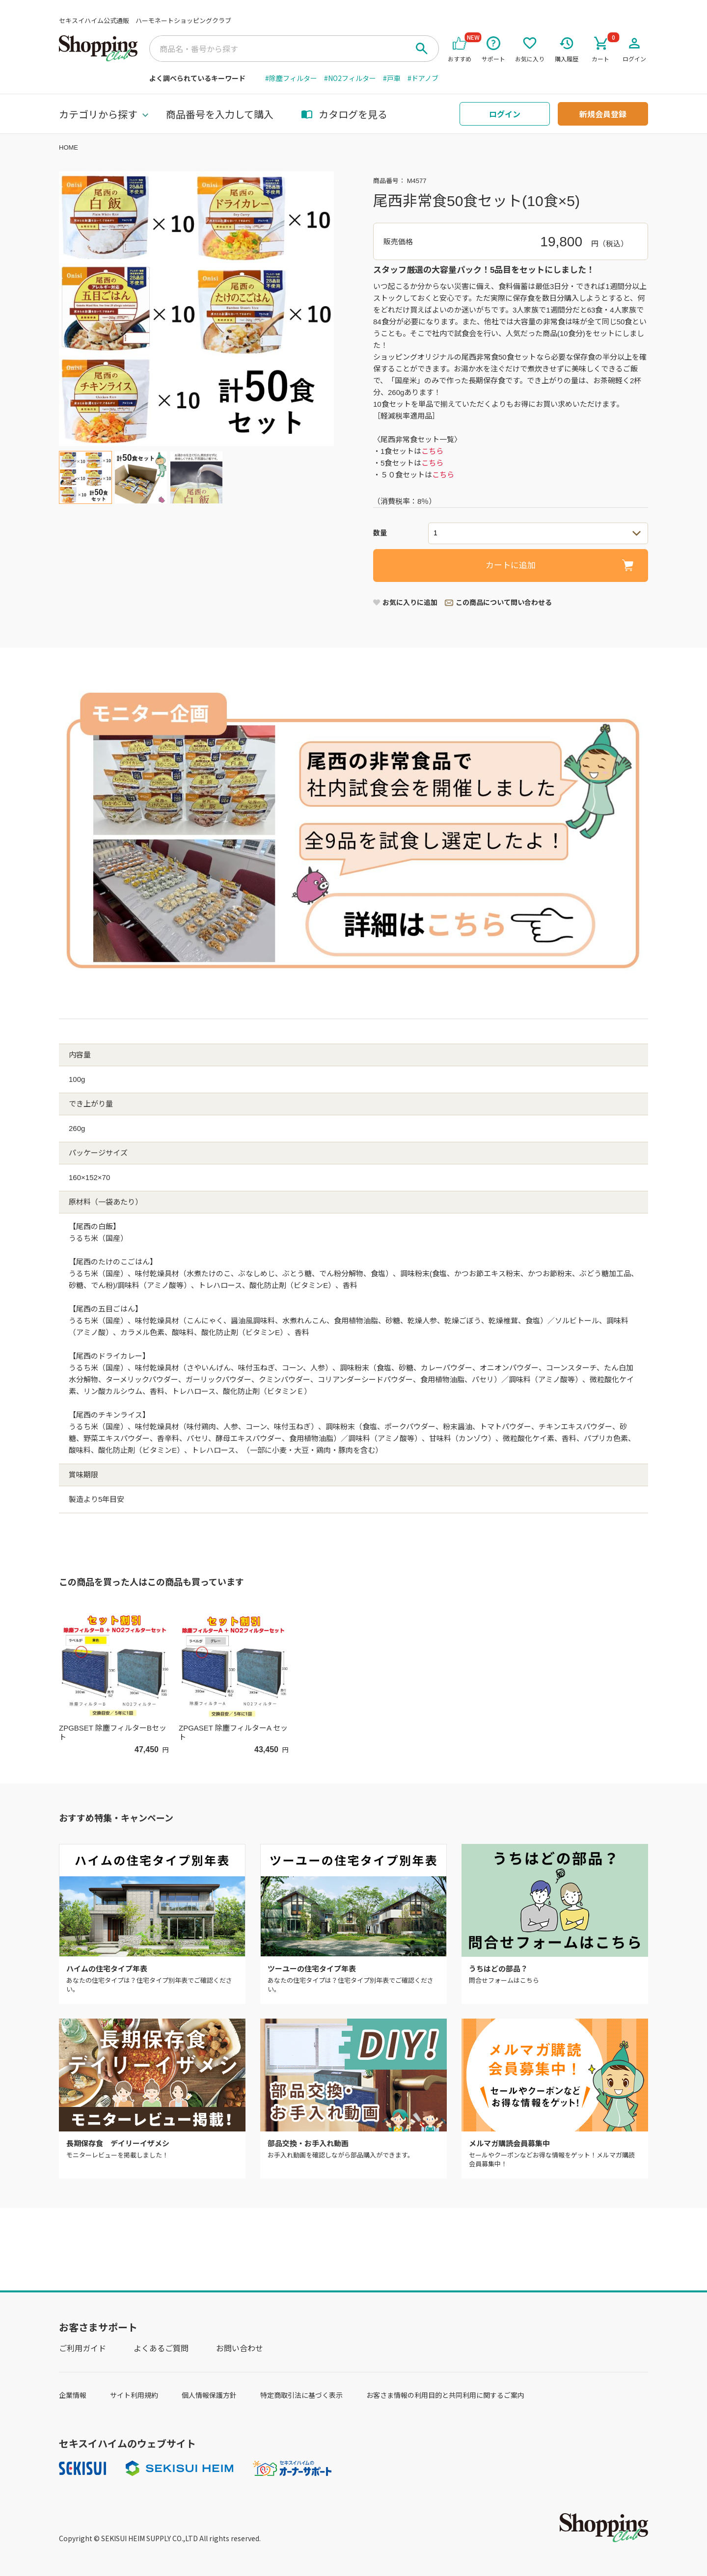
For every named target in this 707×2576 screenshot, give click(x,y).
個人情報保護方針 (209, 2395)
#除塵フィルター (291, 78)
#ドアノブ (423, 78)
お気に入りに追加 (409, 602)
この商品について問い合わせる (504, 602)
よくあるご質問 (161, 2348)
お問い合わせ (239, 2348)
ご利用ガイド (82, 2348)
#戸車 (392, 78)
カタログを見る (344, 114)
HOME (68, 147)
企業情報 (72, 2395)
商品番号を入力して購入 (219, 114)
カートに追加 (511, 565)
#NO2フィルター (350, 78)
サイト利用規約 (134, 2395)
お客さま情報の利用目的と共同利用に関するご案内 (445, 2395)
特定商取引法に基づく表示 (301, 2395)
